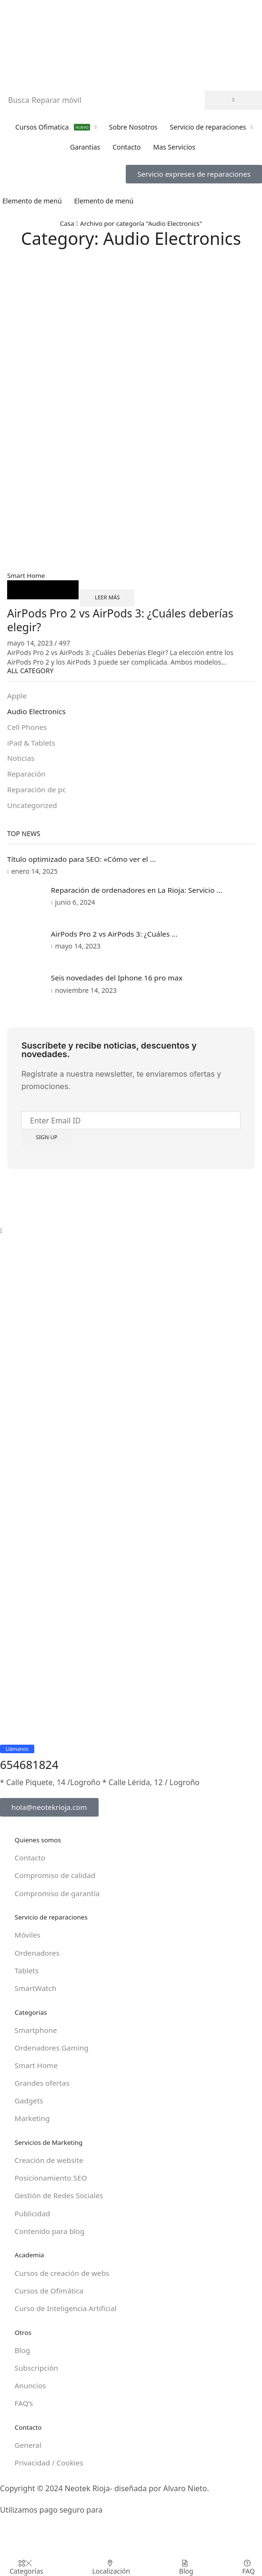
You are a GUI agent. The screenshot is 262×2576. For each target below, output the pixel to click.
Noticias (21, 761)
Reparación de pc (38, 793)
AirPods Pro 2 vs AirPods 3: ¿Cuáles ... (118, 939)
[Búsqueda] (233, 100)
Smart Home (27, 575)
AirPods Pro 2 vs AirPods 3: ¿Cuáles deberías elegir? (125, 620)
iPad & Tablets (32, 744)
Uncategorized (33, 809)
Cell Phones (28, 729)
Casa (64, 223)
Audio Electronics (37, 712)
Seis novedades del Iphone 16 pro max (121, 985)
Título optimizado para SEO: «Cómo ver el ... (84, 863)
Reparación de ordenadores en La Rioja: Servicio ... (142, 894)
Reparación (27, 777)
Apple (17, 696)
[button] (194, 174)
